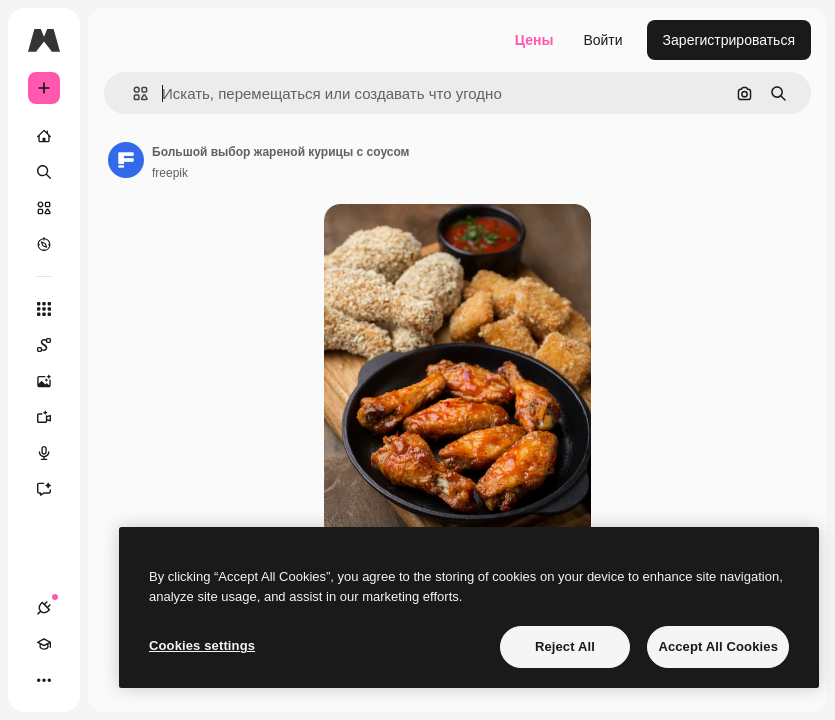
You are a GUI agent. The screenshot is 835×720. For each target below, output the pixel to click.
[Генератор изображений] (54, 381)
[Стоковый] (44, 208)
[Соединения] (44, 608)
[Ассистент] (54, 489)
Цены (534, 40)
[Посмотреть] (44, 244)
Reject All (565, 646)
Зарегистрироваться (729, 40)
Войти (602, 40)
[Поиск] (44, 172)
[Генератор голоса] (54, 453)
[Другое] (44, 680)
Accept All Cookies (718, 646)
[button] (132, 93)
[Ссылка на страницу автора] (126, 160)
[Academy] (44, 644)
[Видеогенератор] (54, 417)
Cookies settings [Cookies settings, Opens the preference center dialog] (202, 645)
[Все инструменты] (44, 309)
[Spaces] (54, 345)
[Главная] (44, 136)
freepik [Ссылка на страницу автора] (170, 173)
